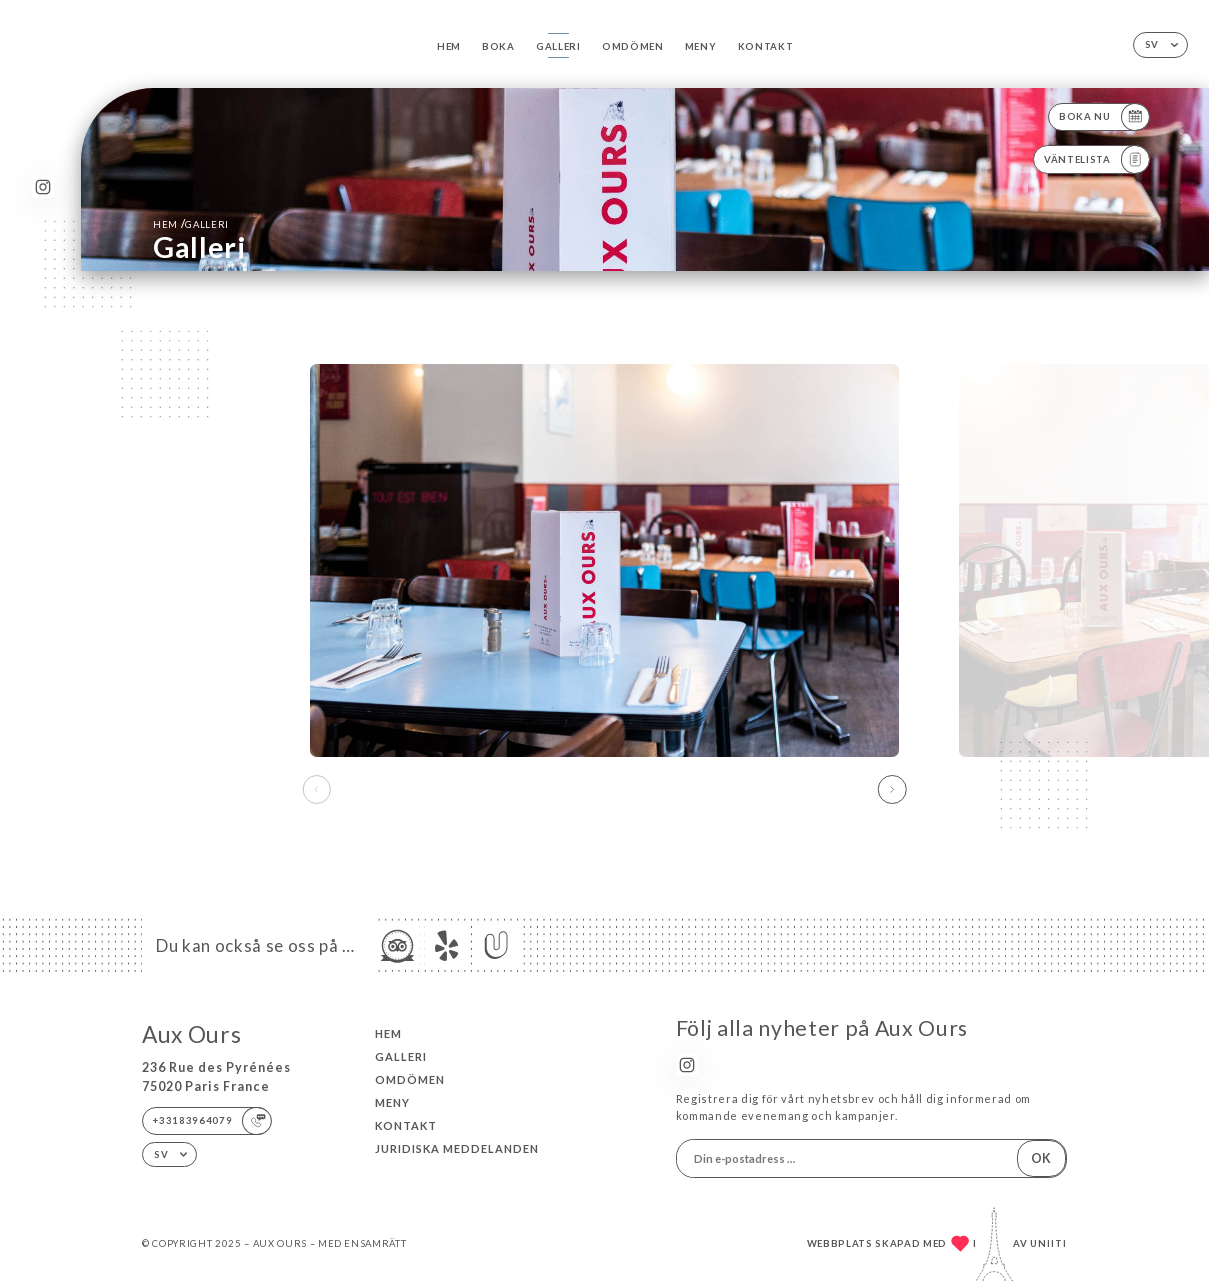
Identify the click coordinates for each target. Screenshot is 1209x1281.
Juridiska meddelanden (457, 1148)
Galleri (558, 46)
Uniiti (1048, 1243)
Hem (449, 46)
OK (1041, 1158)
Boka (498, 46)
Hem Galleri (191, 223)
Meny (701, 46)
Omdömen (633, 46)
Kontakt (766, 46)
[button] (892, 789)
